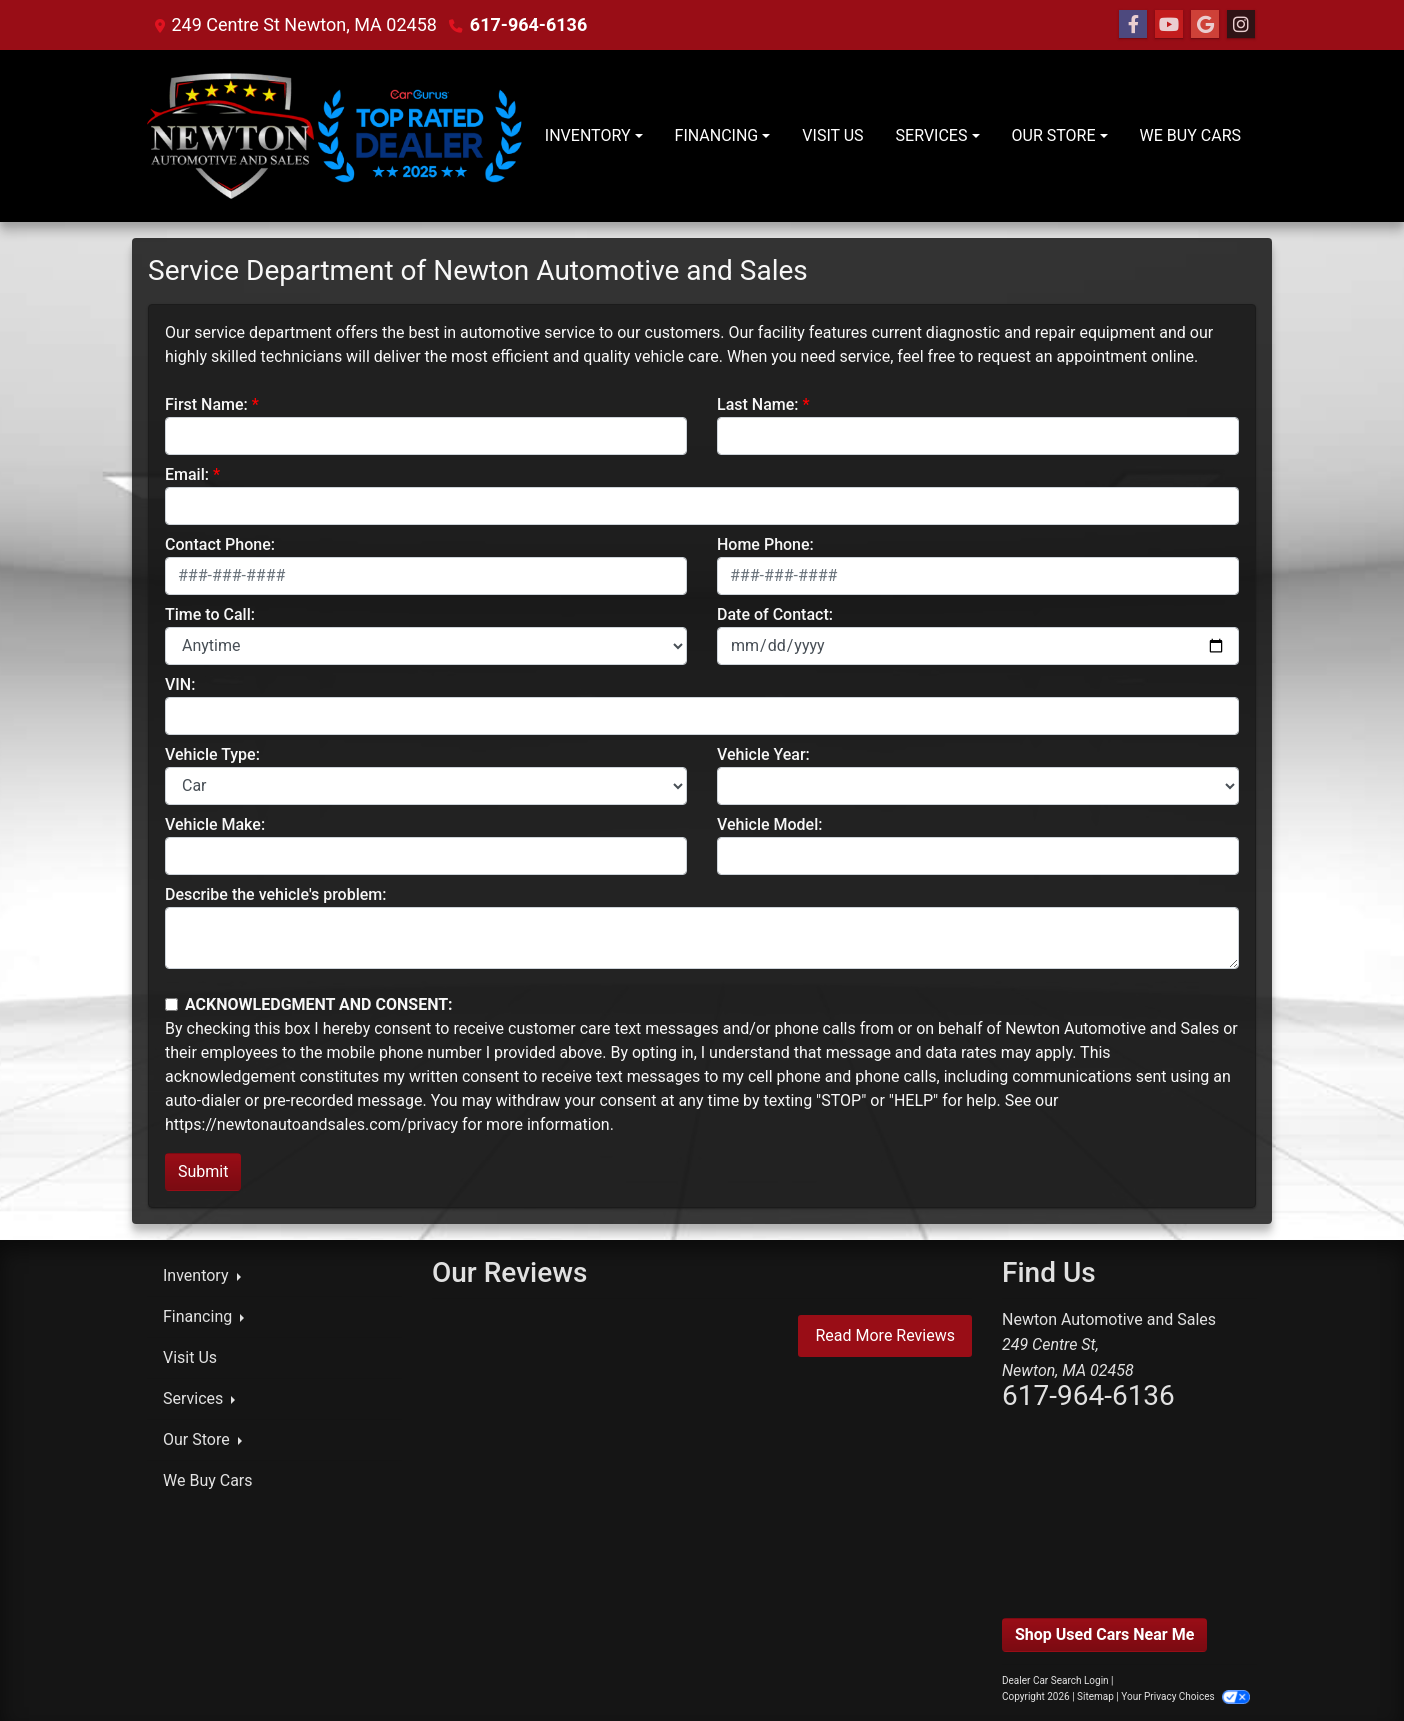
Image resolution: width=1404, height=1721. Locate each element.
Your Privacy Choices (1185, 1696)
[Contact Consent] (171, 1004)
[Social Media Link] (1241, 25)
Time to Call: (210, 614)
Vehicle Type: (212, 754)
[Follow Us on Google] (1205, 25)
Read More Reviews (885, 1335)
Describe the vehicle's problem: (275, 894)
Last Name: (758, 404)
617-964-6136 (528, 24)
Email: (187, 474)
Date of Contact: (775, 614)
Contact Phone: (220, 544)
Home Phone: (765, 544)
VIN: (180, 684)
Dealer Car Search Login (1055, 1680)
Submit (203, 1171)
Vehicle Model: (769, 824)
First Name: (206, 404)
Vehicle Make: (215, 824)
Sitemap (1095, 1696)
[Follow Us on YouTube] (1169, 25)
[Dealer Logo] (338, 136)
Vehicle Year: (763, 754)
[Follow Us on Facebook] (1133, 25)
